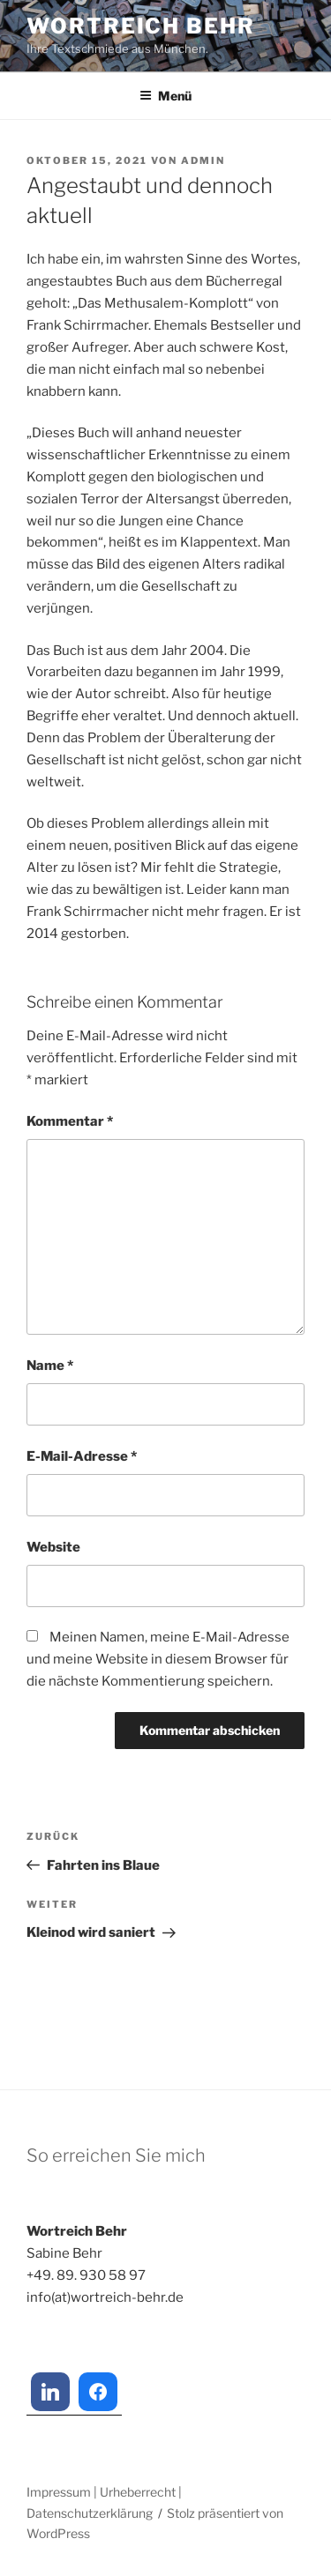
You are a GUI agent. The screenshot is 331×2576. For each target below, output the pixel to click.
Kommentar (69, 1121)
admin (203, 160)
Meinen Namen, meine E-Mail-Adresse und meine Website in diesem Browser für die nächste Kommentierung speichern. (158, 1659)
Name (49, 1366)
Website (53, 1547)
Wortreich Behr (140, 26)
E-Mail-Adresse (81, 1456)
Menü (165, 95)
